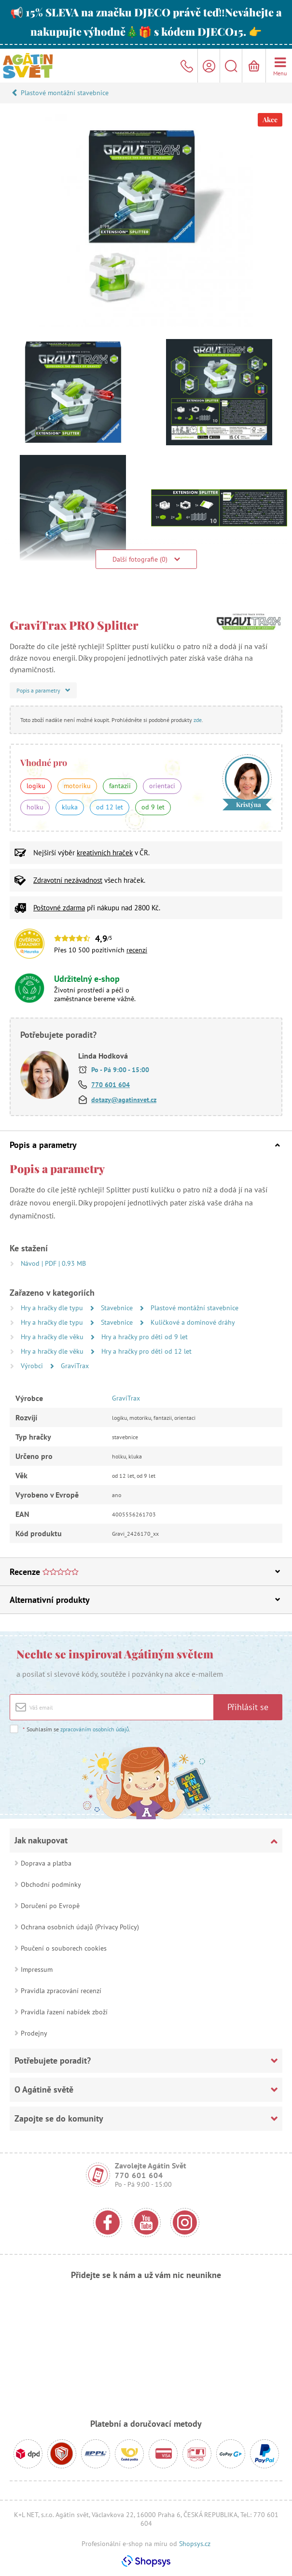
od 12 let (109, 807)
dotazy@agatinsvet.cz (123, 1099)
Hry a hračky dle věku (53, 1336)
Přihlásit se (247, 1707)
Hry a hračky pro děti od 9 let (144, 1336)
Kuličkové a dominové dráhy (193, 1322)
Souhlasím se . (76, 1729)
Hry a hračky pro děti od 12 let (146, 1351)
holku (35, 807)
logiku (36, 785)
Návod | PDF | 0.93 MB (53, 1263)
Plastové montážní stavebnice (65, 92)
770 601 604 (110, 1084)
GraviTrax (75, 1365)
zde (198, 719)
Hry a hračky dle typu (53, 1307)
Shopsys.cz (194, 2543)
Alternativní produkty (145, 1599)
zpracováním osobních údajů (94, 1729)
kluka (70, 807)
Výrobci (33, 1365)
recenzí (136, 950)
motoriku (77, 785)
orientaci (162, 785)
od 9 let (153, 807)
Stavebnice (118, 1307)
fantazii (120, 785)
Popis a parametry (145, 1144)
